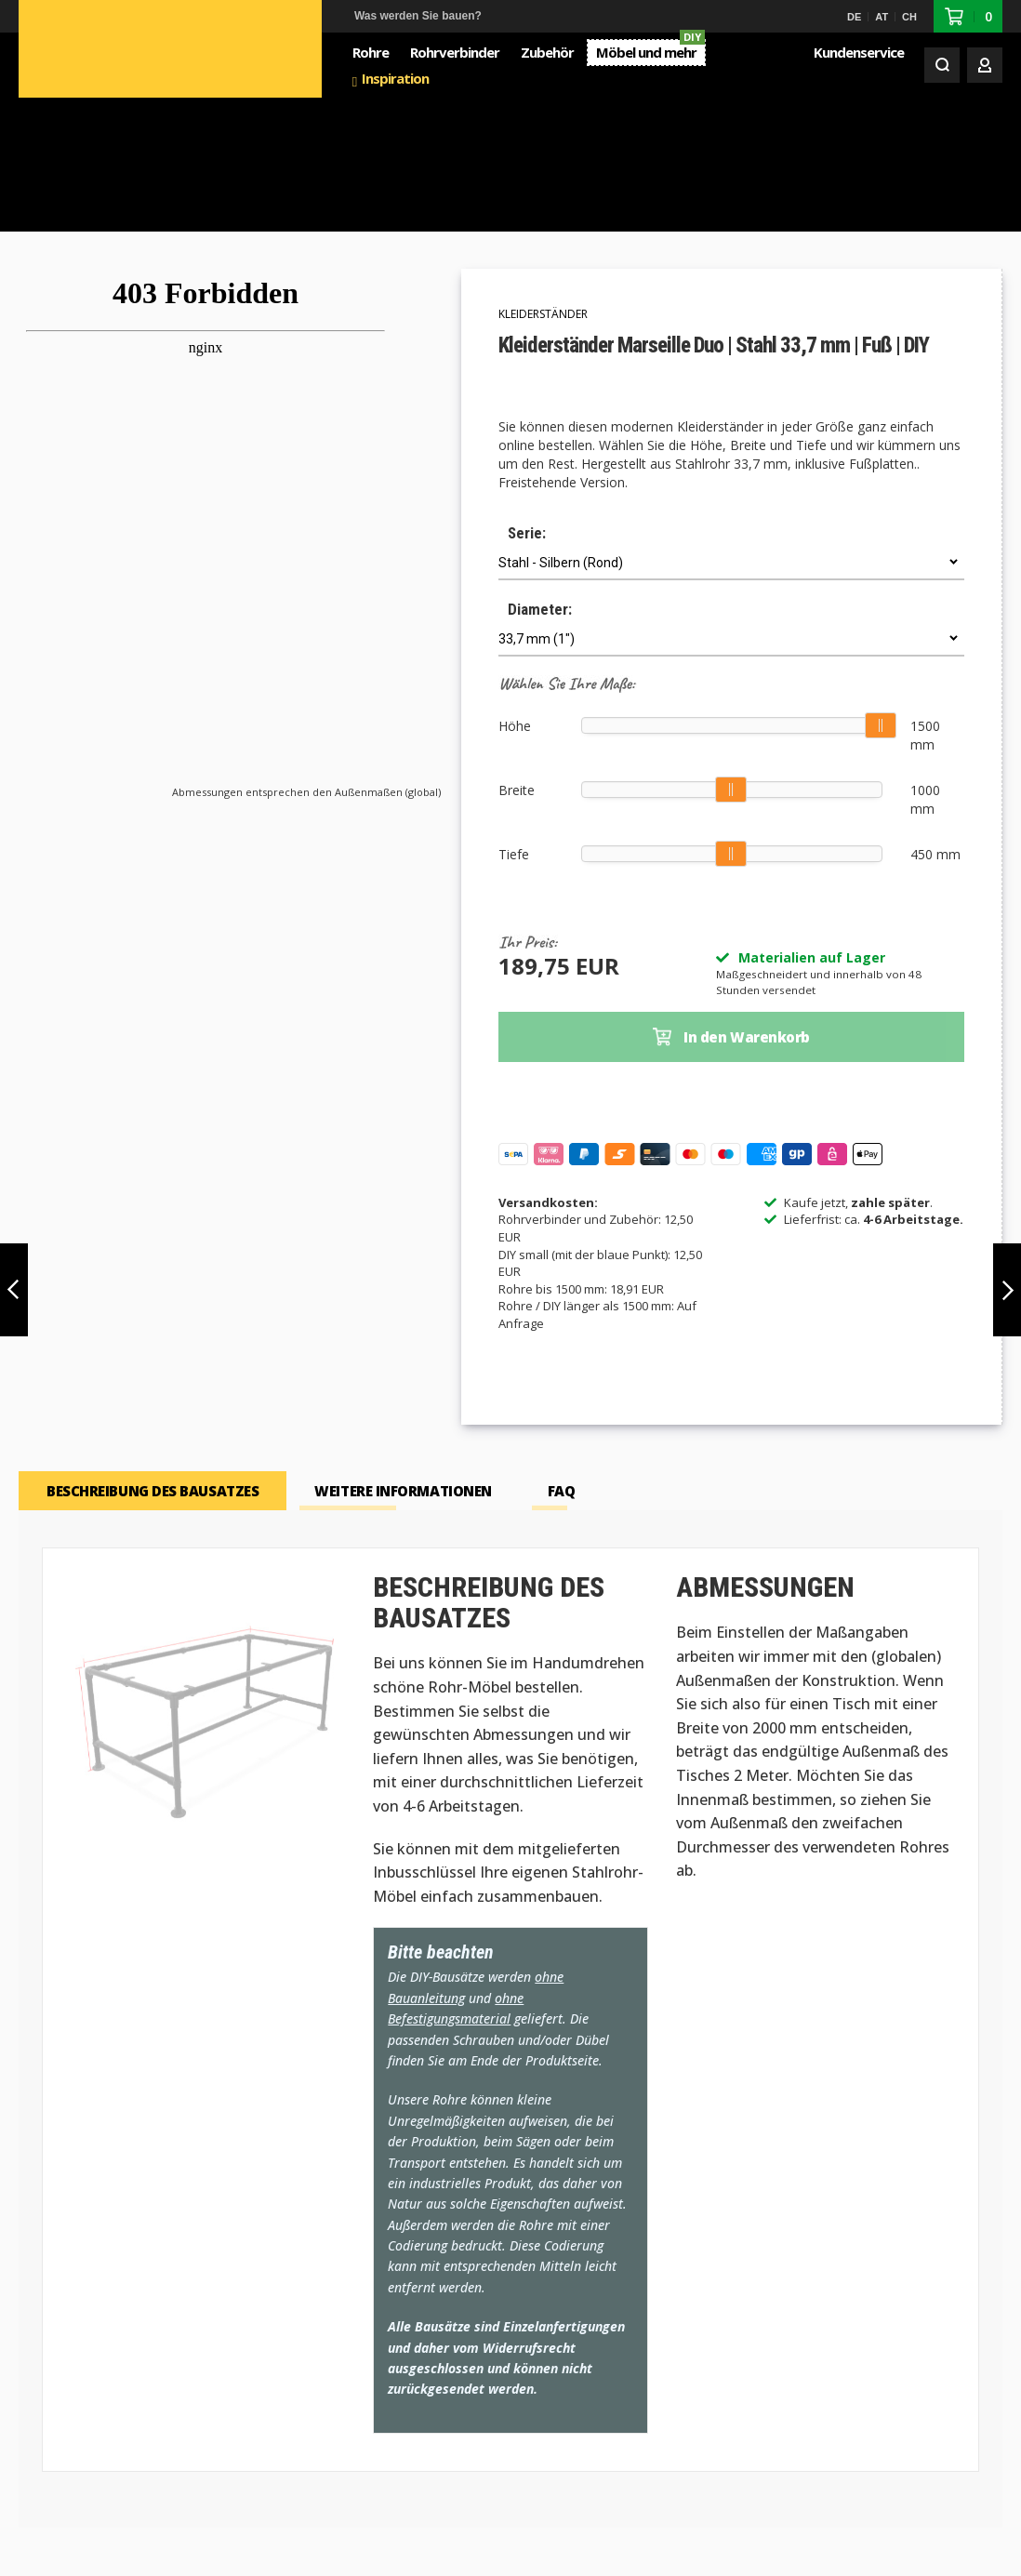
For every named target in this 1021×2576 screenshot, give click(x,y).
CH (909, 16)
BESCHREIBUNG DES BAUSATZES (152, 1362)
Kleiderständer (543, 184)
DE (854, 16)
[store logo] (119, 51)
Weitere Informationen (403, 1362)
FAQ (562, 1362)
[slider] (881, 595)
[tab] (152, 1362)
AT (881, 16)
